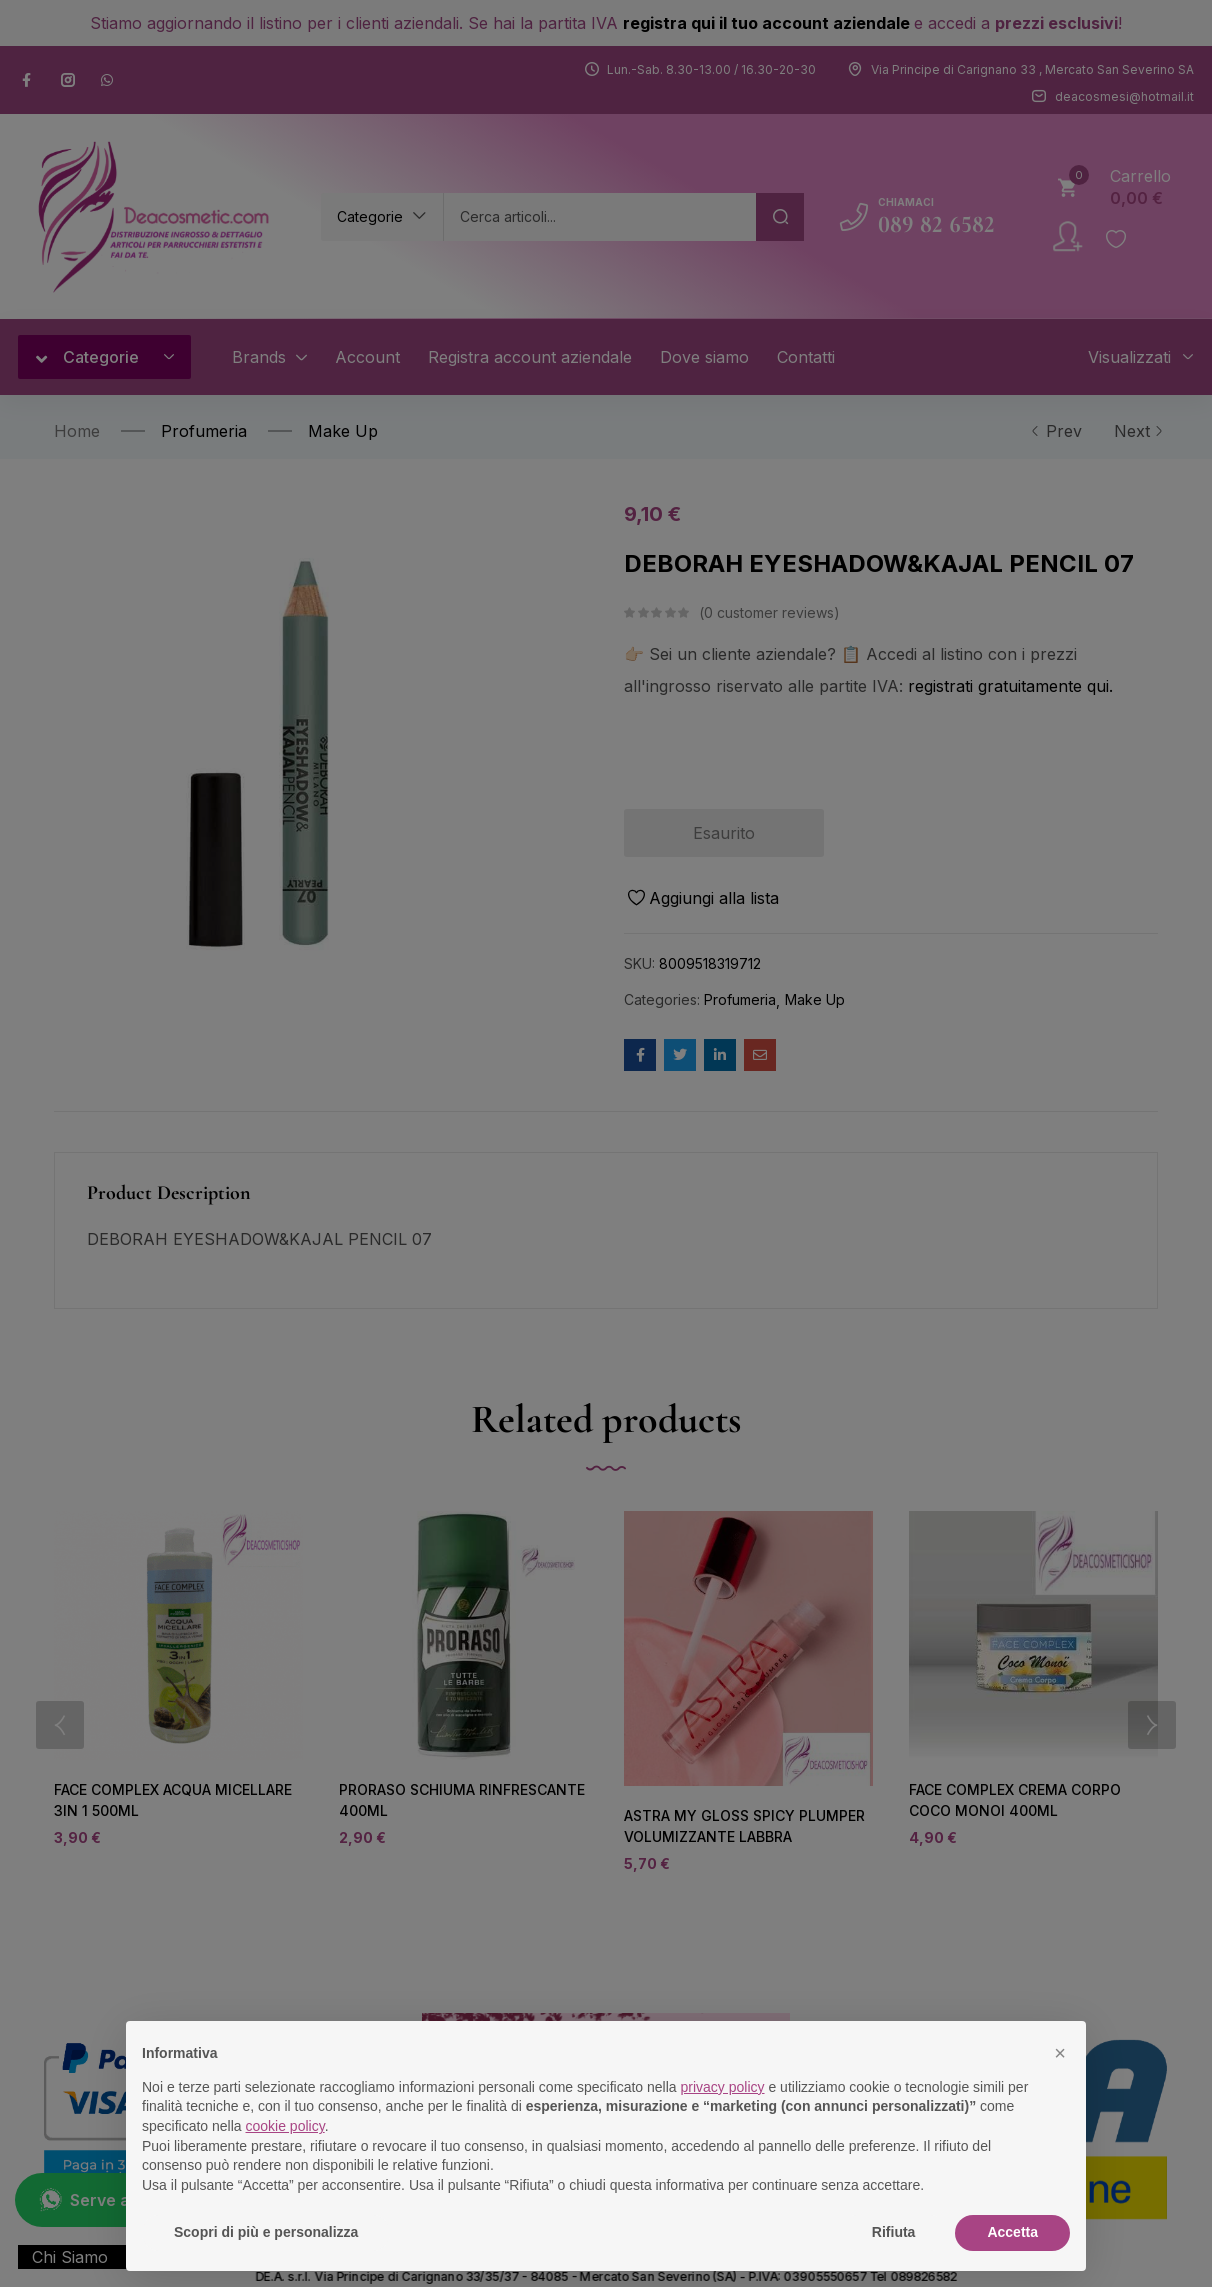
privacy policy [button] (723, 2087)
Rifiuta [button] (894, 2232)
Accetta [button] (1012, 2232)
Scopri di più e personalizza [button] (266, 2232)
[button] (1060, 2053)
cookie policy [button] (285, 2126)
